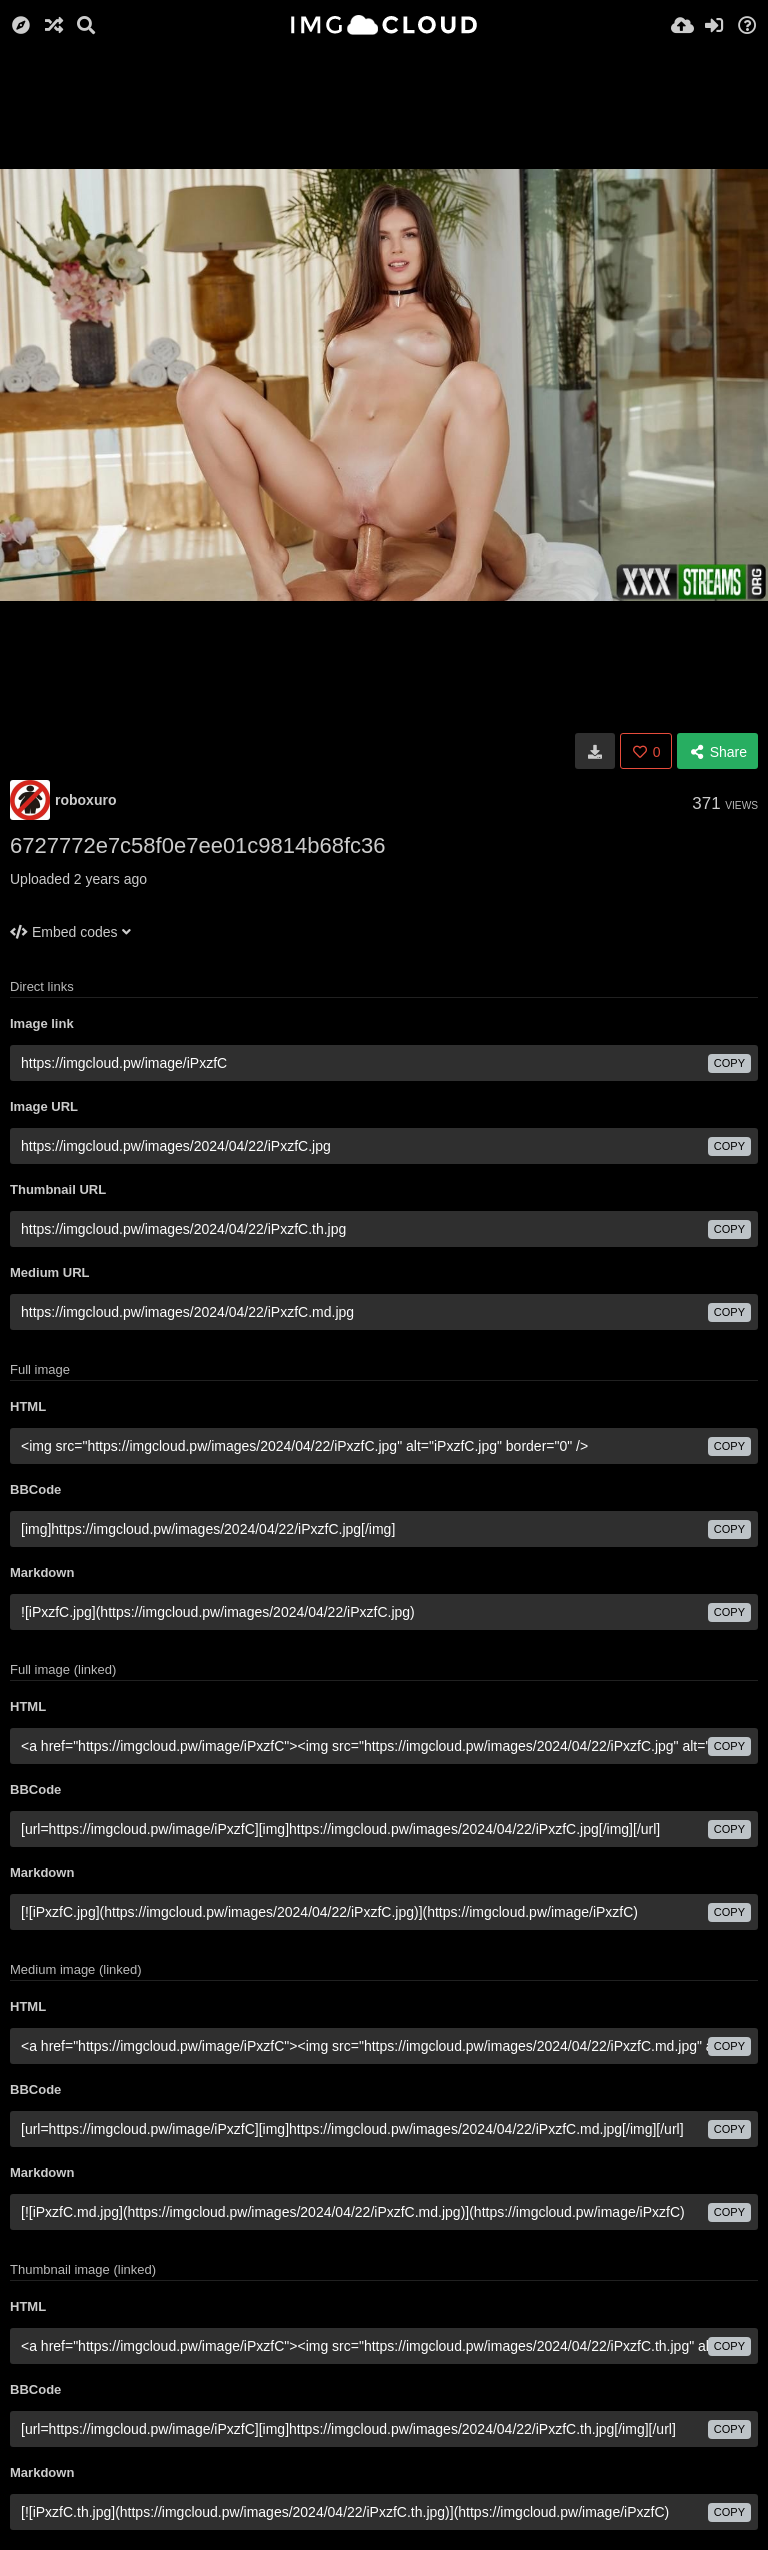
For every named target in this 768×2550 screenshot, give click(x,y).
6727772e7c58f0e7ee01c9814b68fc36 (198, 845)
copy (729, 1063)
